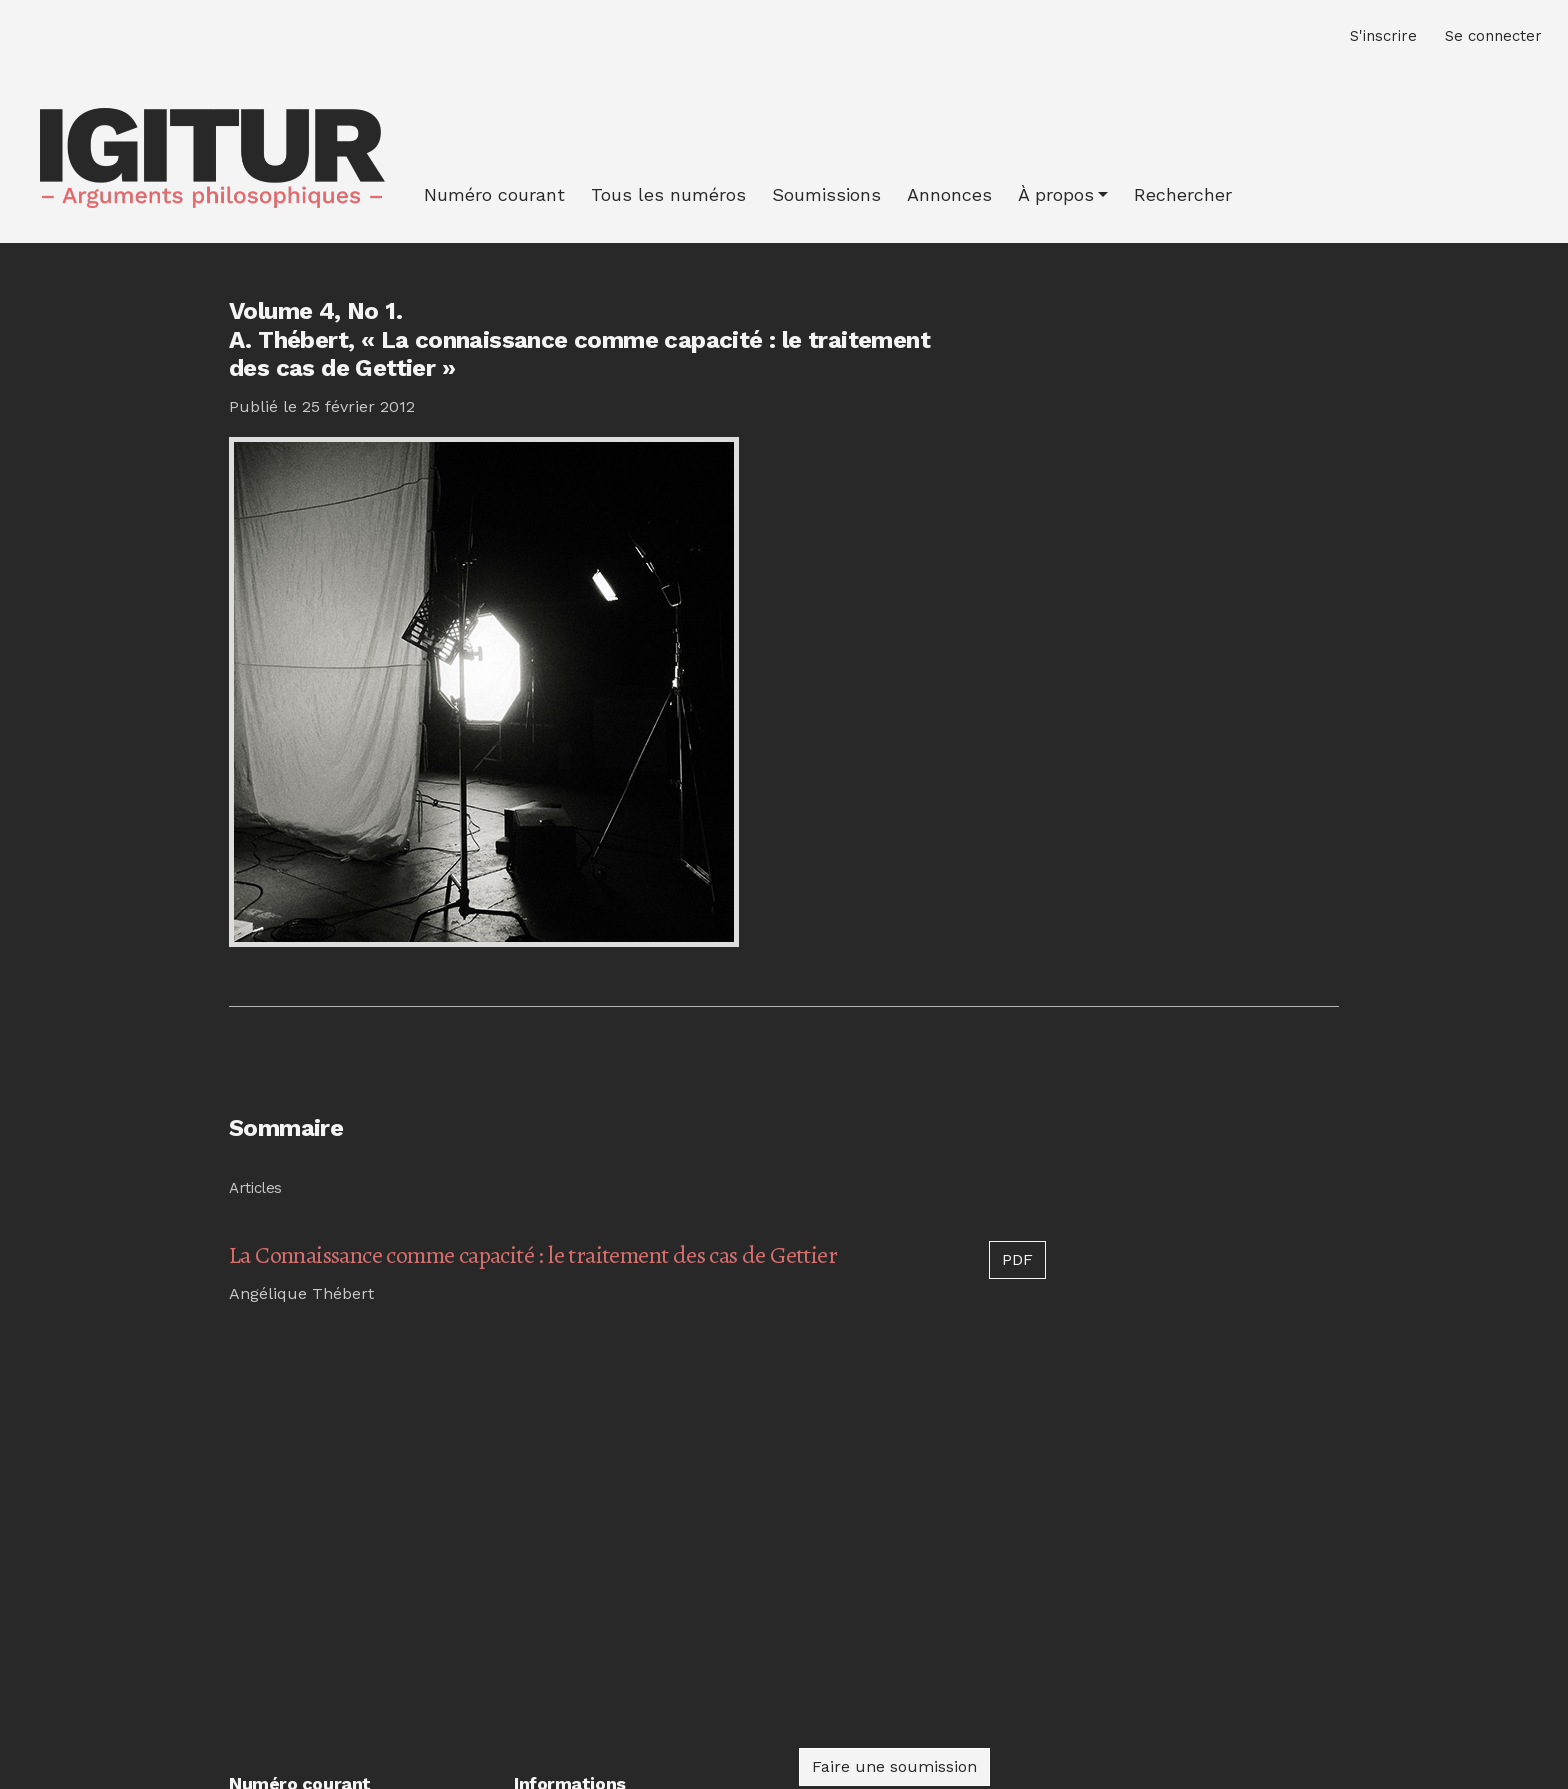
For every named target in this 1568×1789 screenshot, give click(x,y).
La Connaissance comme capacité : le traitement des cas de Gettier (533, 1255)
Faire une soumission (894, 1766)
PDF (1017, 1259)
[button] (1063, 194)
